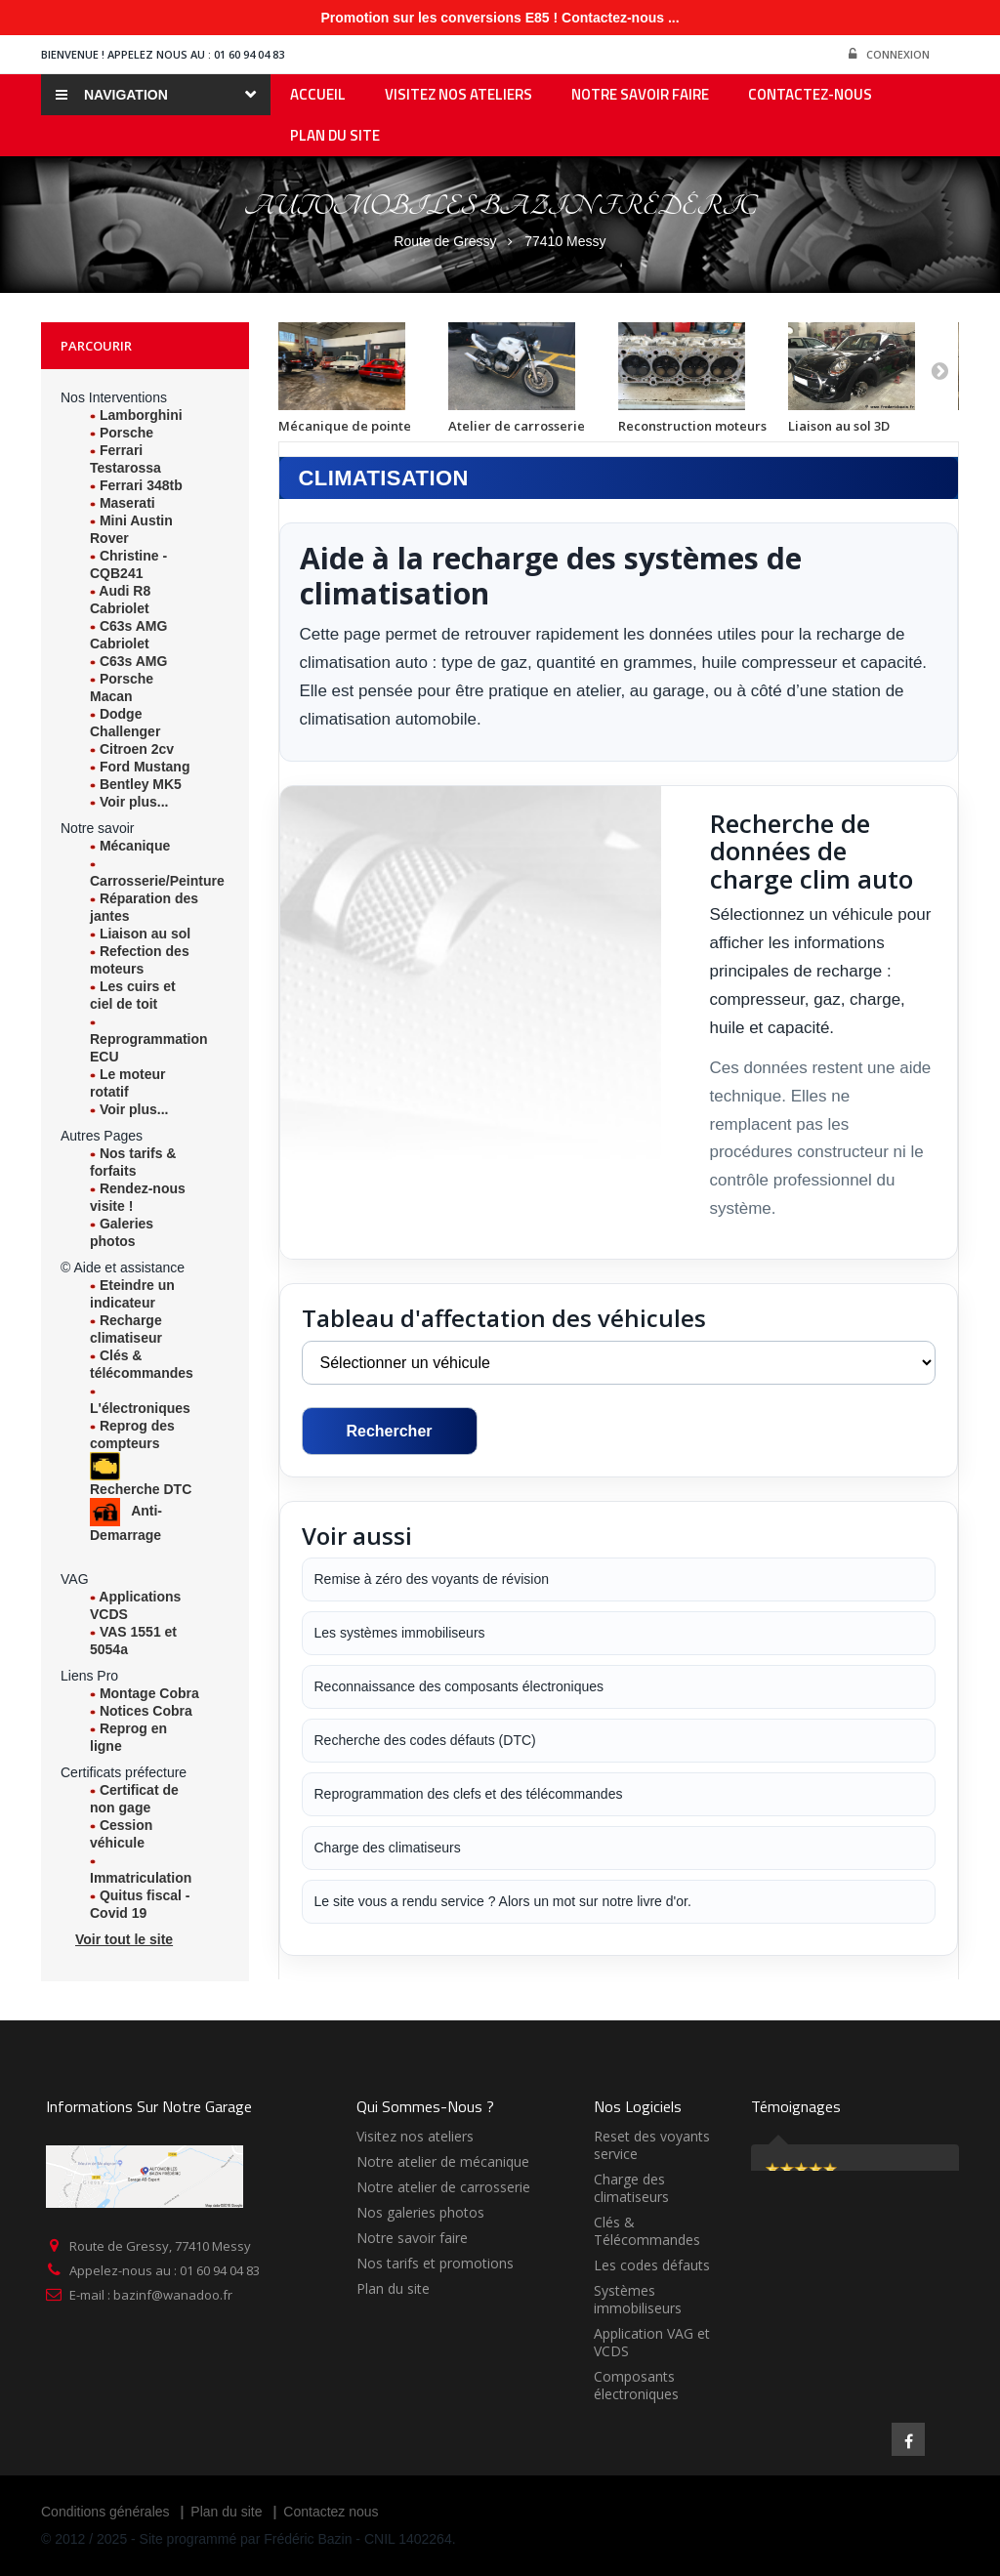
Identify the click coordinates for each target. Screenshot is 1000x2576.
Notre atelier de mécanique (442, 2161)
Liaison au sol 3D (839, 426)
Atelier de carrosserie (516, 426)
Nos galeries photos (420, 2212)
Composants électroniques (636, 2385)
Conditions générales (105, 2511)
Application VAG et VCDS (652, 2342)
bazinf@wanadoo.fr (172, 2295)
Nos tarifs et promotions (435, 2263)
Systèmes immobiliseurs (638, 2299)
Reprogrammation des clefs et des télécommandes (468, 1794)
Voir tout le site (124, 1939)
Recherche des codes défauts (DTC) (425, 1740)
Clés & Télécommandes (647, 2231)
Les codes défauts (652, 2265)
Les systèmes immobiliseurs (399, 1633)
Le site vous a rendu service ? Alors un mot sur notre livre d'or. (502, 1901)
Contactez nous (330, 2511)
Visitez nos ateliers (415, 2136)
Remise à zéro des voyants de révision (431, 1579)
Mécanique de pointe (344, 426)
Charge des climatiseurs (387, 1847)
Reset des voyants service (652, 2145)
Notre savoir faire (412, 2237)
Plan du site (393, 2288)
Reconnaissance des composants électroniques (459, 1686)
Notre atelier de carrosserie (443, 2187)
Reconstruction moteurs (692, 426)
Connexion (889, 54)
